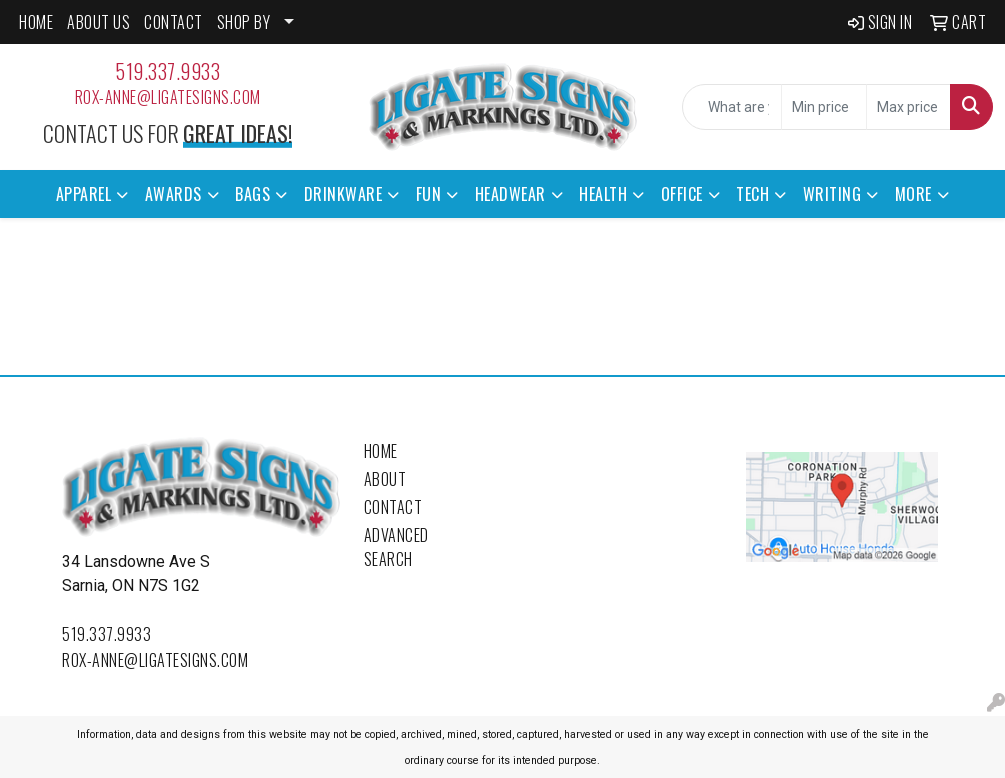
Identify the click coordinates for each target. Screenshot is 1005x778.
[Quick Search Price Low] (823, 107)
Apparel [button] (84, 194)
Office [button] (682, 194)
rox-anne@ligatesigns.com (168, 97)
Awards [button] (173, 194)
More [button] (913, 194)
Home (381, 451)
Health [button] (603, 194)
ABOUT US (98, 22)
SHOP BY (244, 22)
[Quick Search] (732, 107)
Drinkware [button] (343, 194)
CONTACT (173, 22)
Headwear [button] (510, 194)
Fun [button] (429, 194)
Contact (393, 507)
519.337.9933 (167, 71)
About (385, 479)
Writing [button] (832, 194)
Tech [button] (752, 194)
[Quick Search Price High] (908, 107)
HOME (36, 22)
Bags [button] (252, 194)
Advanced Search (396, 547)
